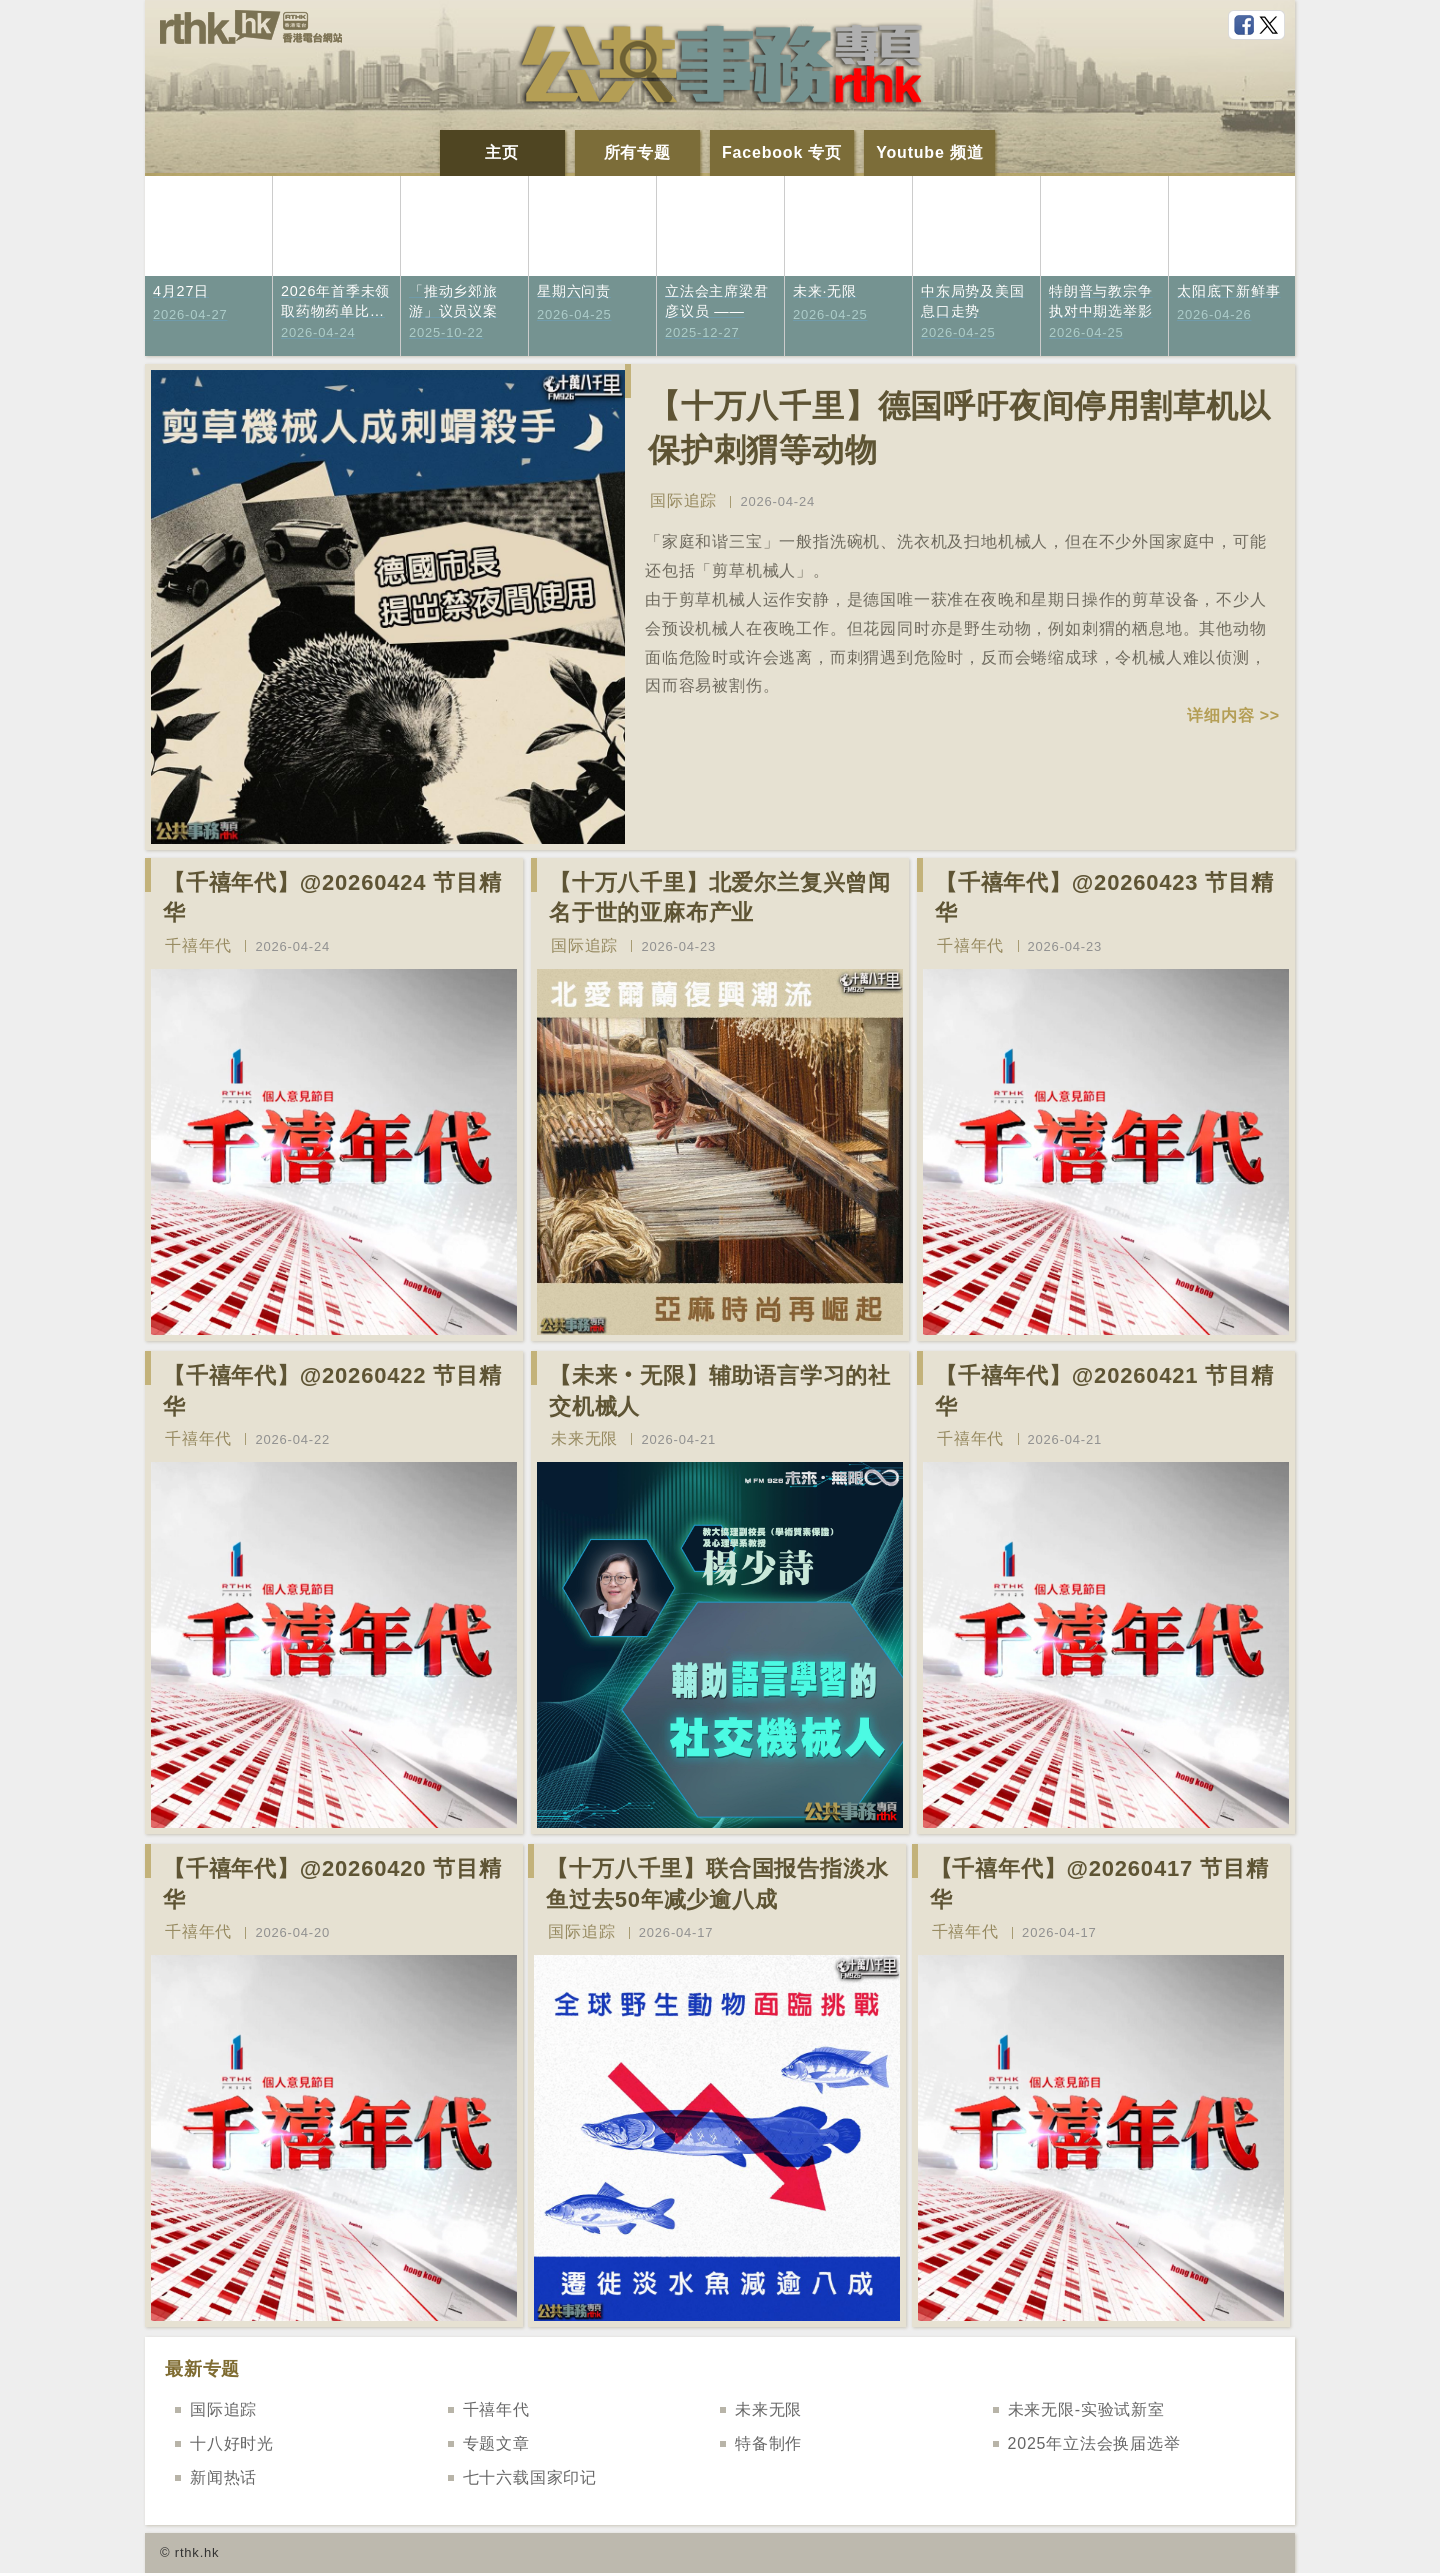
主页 (502, 152)
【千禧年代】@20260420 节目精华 (332, 1884)
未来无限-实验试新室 (1086, 2409)
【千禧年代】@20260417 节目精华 (1099, 1884)
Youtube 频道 (929, 152)
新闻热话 (223, 2477)
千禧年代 (198, 945)
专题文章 (496, 2443)
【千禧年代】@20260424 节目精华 (332, 898)
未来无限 (584, 1438)
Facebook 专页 (782, 152)
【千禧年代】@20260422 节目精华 (332, 1391)
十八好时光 (232, 2443)
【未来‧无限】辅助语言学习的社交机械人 (720, 1391)
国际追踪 (683, 500)
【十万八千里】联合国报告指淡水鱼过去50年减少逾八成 (717, 1884)
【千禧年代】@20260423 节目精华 (1104, 898)
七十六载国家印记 (530, 2477)
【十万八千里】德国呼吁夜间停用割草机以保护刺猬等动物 (959, 428)
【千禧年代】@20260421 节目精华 (1104, 1391)
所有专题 (637, 152)
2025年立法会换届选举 (1094, 2443)
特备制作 (768, 2443)
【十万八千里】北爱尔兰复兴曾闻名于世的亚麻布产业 (720, 898)
